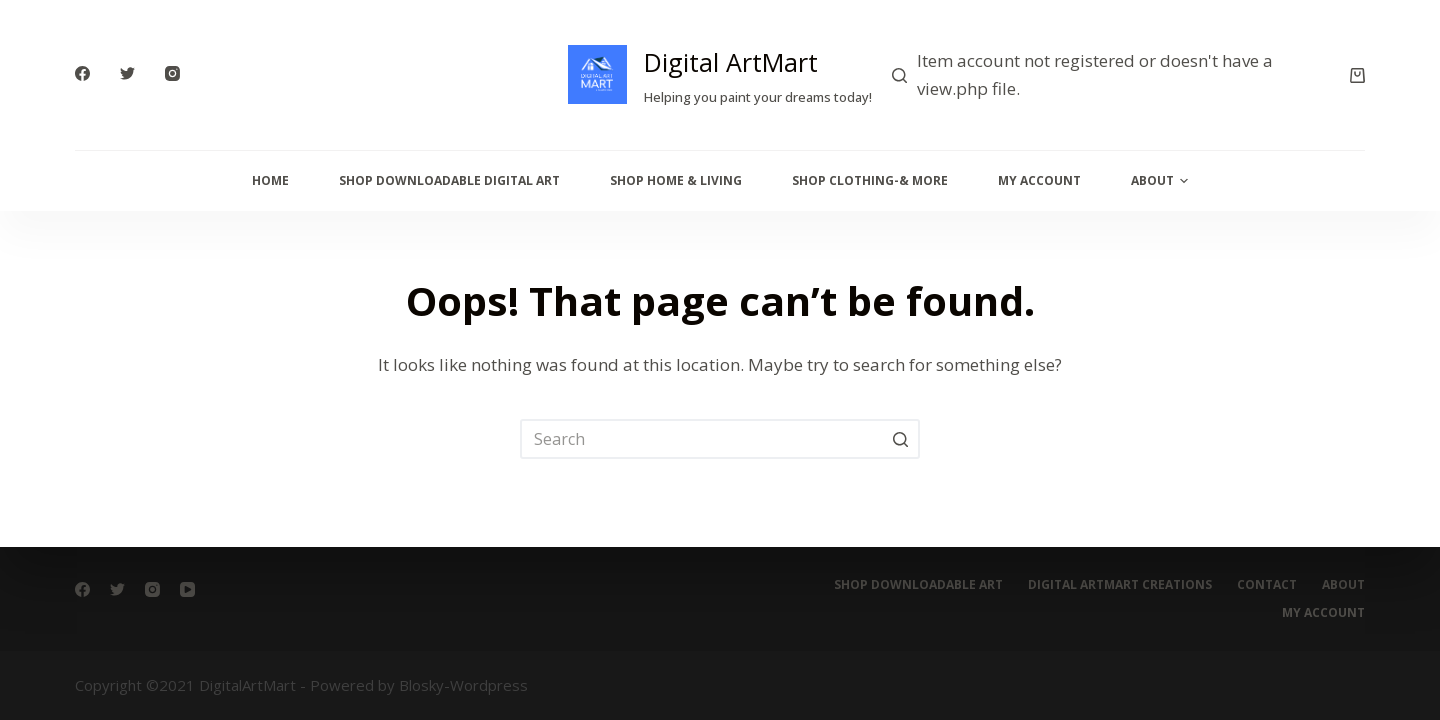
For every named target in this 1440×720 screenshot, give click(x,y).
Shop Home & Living (676, 180)
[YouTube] (187, 589)
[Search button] (900, 439)
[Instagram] (172, 73)
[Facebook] (82, 73)
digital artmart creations (1120, 585)
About (1159, 181)
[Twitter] (127, 73)
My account (1323, 613)
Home (270, 180)
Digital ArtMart (731, 62)
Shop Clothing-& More (870, 180)
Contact (1267, 585)
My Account (1039, 180)
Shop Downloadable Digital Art (449, 180)
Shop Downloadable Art (918, 585)
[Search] (899, 75)
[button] (1184, 181)
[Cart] (1357, 75)
